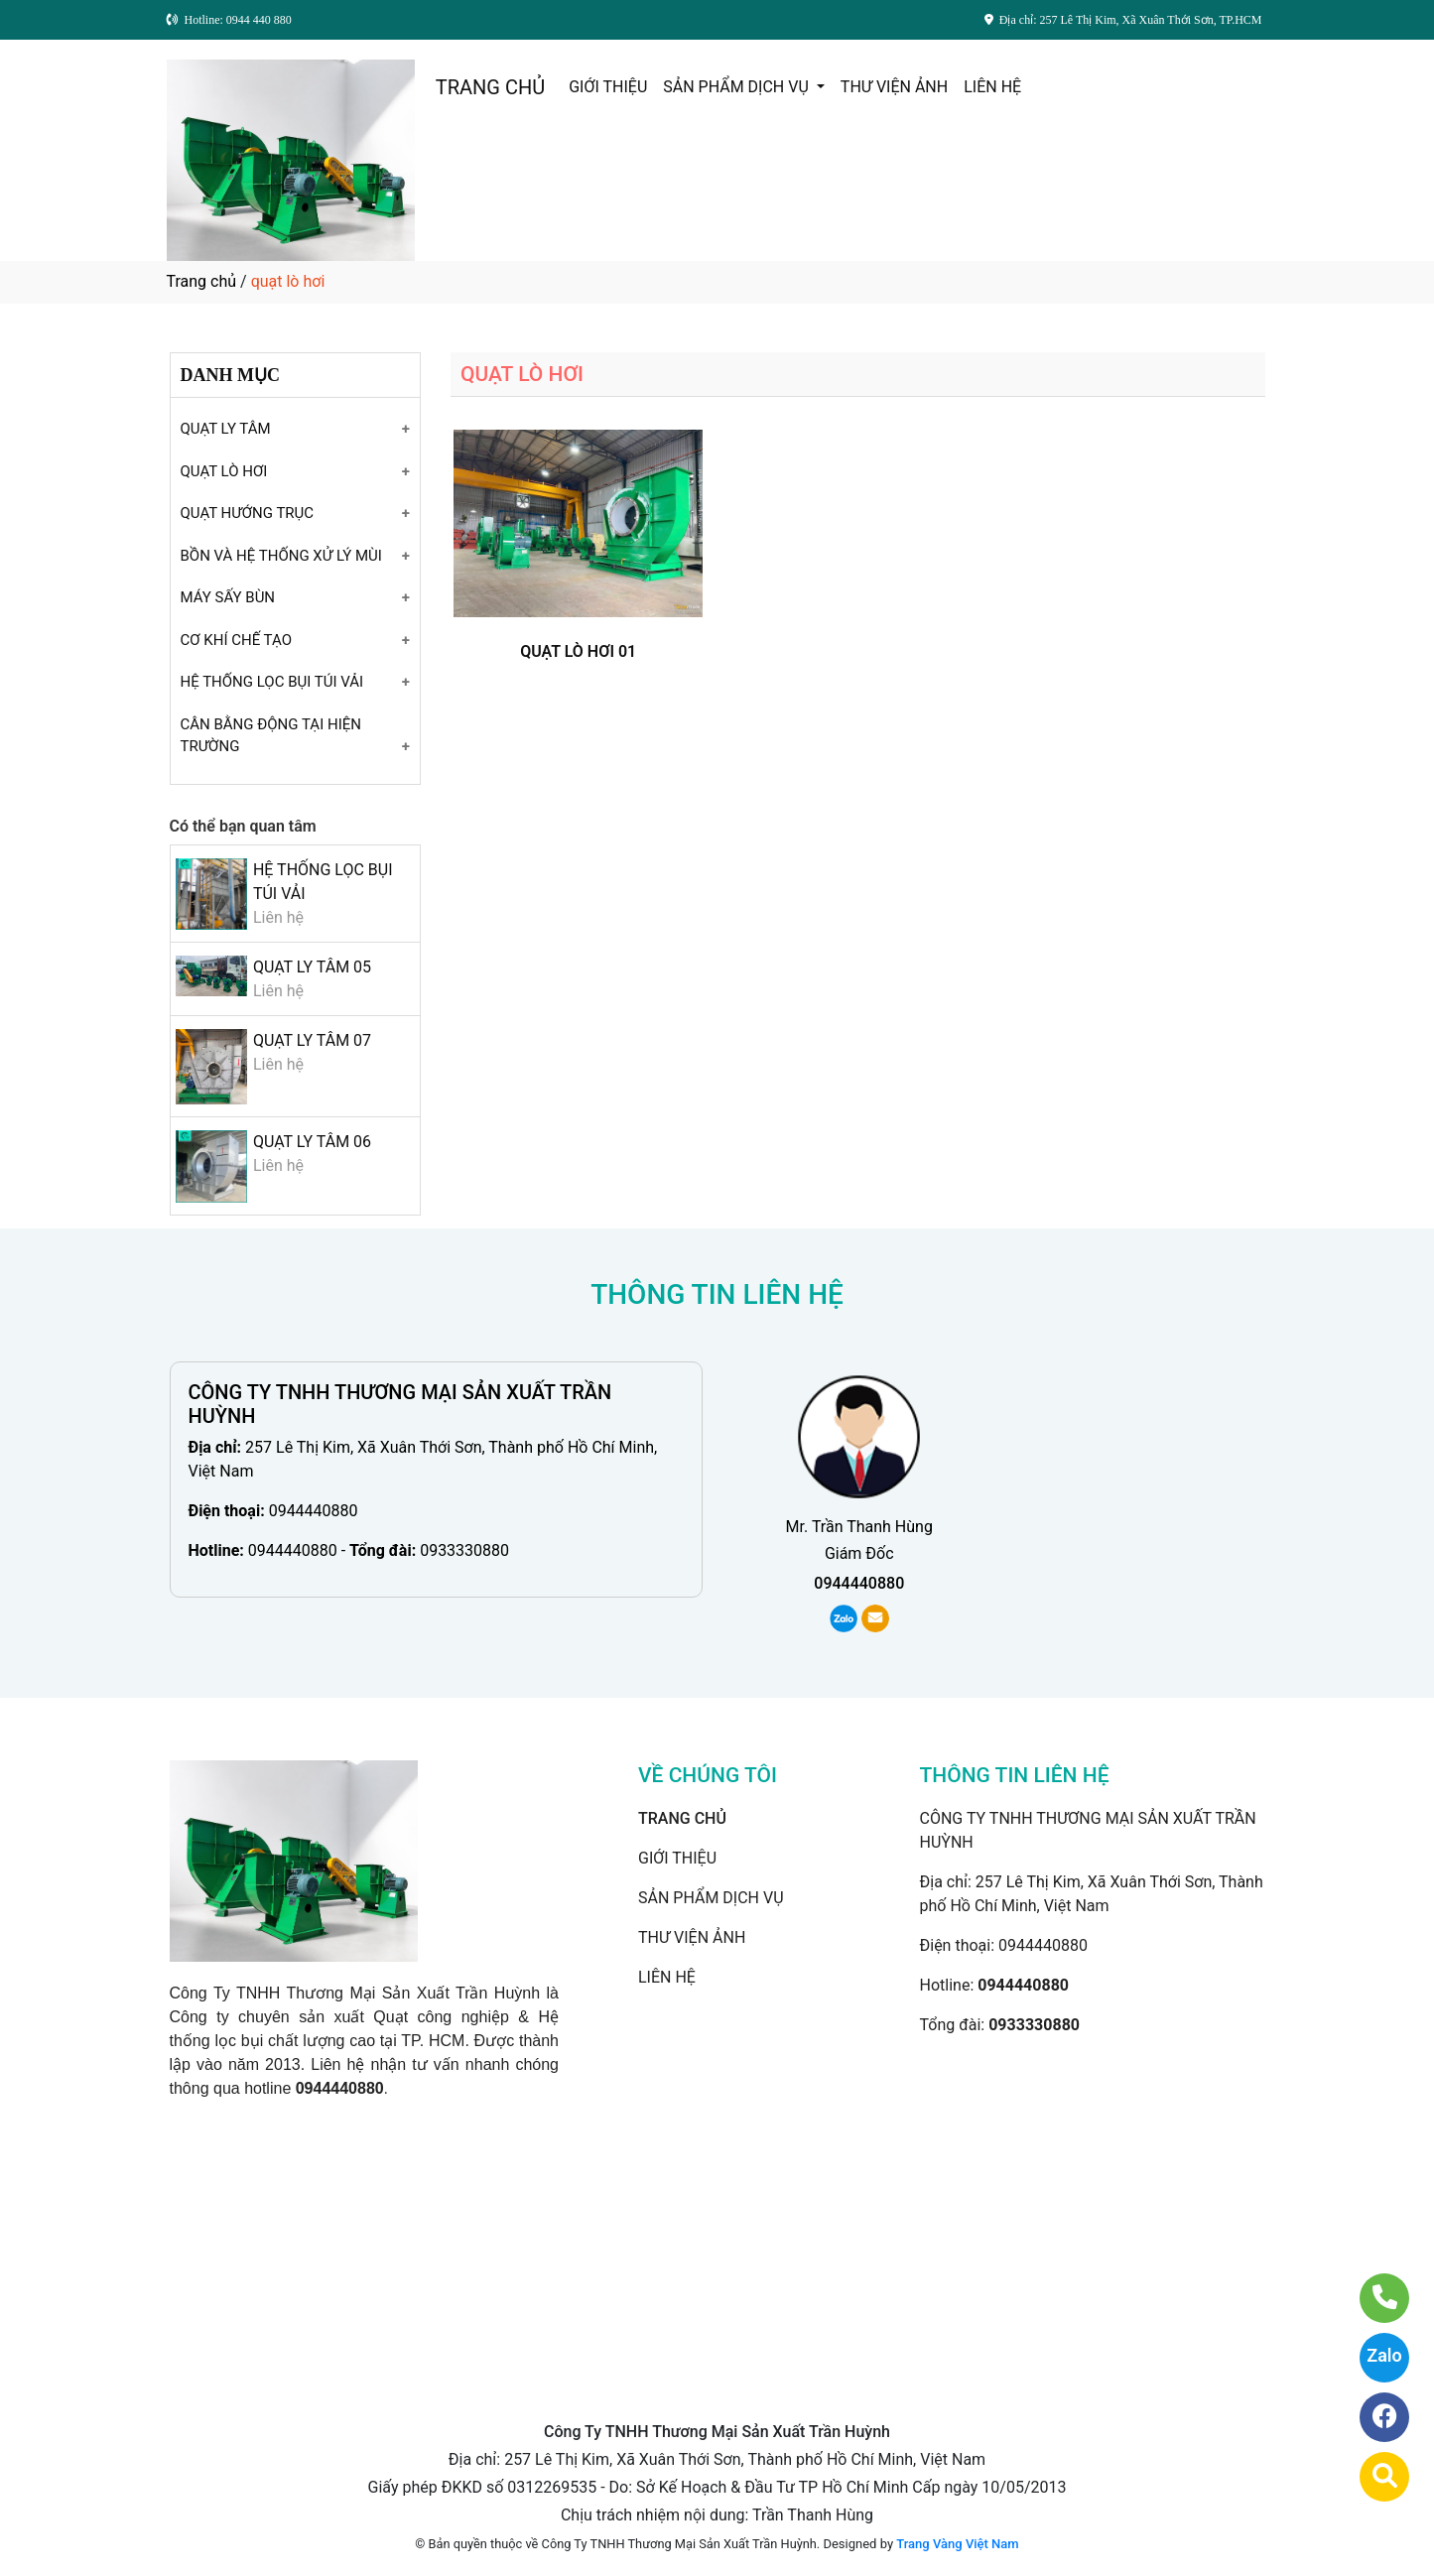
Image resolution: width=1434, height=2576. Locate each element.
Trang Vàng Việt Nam (957, 2543)
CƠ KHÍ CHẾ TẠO (237, 640)
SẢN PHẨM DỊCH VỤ (738, 86)
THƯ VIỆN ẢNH (894, 86)
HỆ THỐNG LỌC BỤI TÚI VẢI (272, 682)
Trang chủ (202, 281)
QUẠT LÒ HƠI (224, 471)
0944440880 (313, 1510)
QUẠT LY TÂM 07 (312, 1040)
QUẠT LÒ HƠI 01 (578, 651)
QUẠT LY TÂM (226, 429)
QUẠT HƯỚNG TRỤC (248, 513)
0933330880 (464, 1550)
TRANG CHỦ (490, 87)
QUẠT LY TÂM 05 (312, 967)
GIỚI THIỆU (608, 86)
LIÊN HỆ (992, 86)
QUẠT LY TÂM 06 (312, 1141)
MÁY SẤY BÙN (228, 597)
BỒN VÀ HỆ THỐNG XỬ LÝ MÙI (281, 556)
